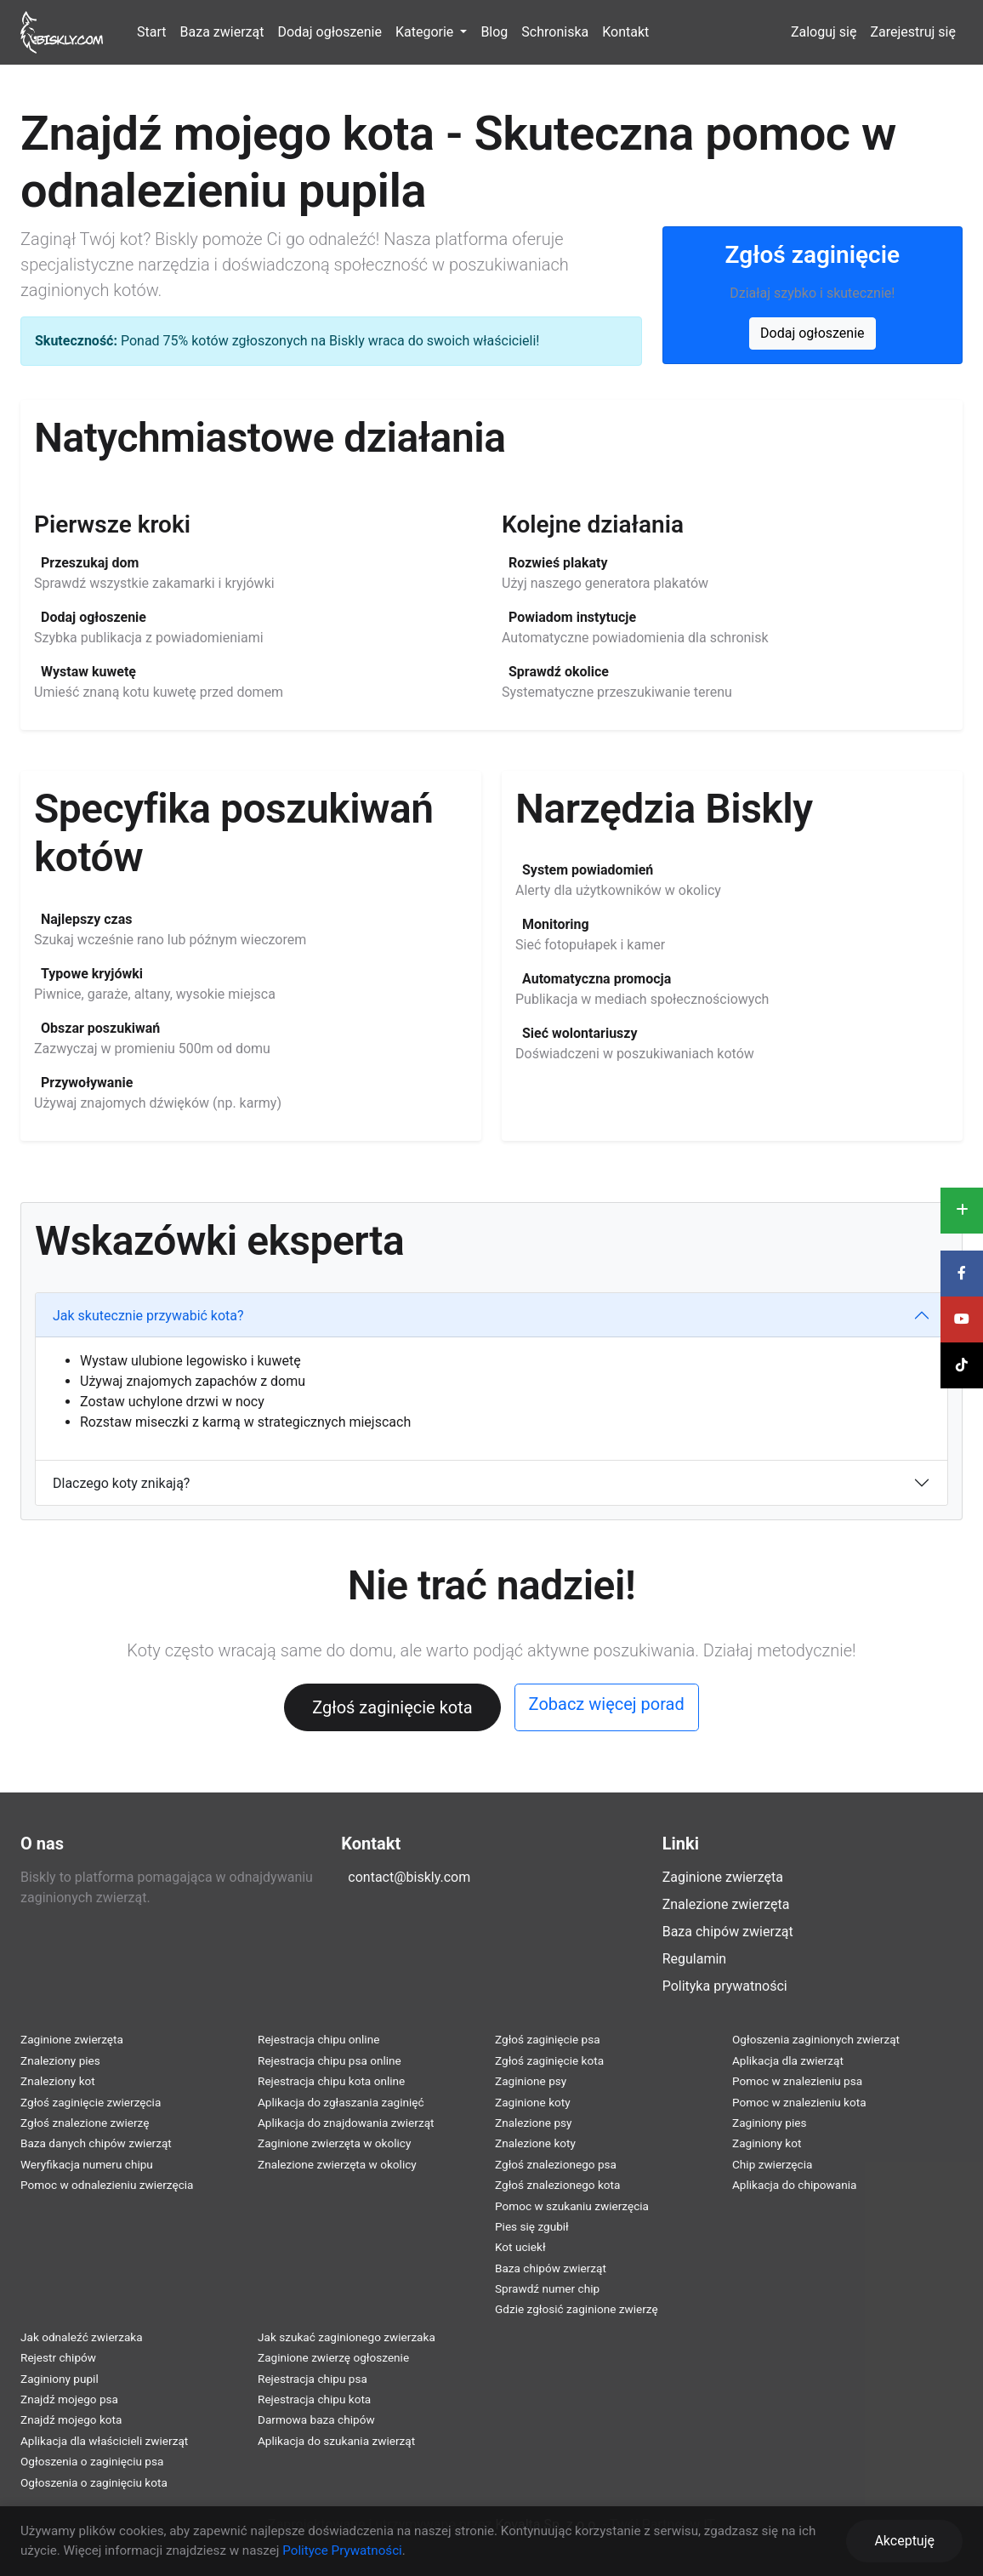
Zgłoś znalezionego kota (557, 2184)
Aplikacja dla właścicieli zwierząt (104, 2441)
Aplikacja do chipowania (794, 2184)
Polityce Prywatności (342, 2550)
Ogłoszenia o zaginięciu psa (91, 2461)
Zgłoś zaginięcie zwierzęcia (90, 2102)
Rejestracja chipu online (318, 2039)
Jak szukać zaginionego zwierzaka (346, 2337)
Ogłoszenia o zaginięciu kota (94, 2482)
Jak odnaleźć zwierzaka (81, 2337)
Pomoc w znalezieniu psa (797, 2081)
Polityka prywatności (724, 1986)
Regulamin (694, 1959)
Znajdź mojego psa (69, 2399)
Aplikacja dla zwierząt (788, 2060)
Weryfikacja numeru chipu (86, 2164)
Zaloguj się (824, 32)
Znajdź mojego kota (71, 2419)
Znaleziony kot (57, 2081)
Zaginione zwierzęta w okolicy (334, 2143)
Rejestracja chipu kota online (331, 2081)
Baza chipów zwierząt (727, 1931)
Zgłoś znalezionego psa (556, 2164)
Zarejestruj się (913, 32)
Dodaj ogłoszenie (329, 32)
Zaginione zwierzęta (722, 1877)
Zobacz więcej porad (607, 1704)
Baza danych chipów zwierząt (96, 2143)
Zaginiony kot (766, 2143)
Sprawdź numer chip (547, 2288)
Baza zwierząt (222, 32)
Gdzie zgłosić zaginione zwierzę (576, 2309)
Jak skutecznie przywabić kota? (148, 1316)
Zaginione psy (530, 2081)
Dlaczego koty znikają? (121, 1483)
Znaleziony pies (60, 2060)
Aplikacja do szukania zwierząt (336, 2441)
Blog (494, 32)
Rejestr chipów (58, 2357)
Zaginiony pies (769, 2122)
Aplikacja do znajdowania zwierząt (346, 2122)
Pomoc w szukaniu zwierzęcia (572, 2206)
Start (151, 32)
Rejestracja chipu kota (314, 2399)
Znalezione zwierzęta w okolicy (337, 2164)
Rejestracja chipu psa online (329, 2060)
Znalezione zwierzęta (726, 1904)
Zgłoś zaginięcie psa (547, 2039)
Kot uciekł (520, 2247)
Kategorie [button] (426, 32)
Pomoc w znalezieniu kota (799, 2102)
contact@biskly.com (409, 1877)
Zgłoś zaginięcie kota (392, 1707)
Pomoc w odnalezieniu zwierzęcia (107, 2184)
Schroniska (554, 32)
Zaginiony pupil (59, 2378)
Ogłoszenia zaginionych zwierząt (816, 2039)
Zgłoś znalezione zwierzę (84, 2122)
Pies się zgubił (532, 2226)
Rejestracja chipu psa (312, 2378)
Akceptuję (904, 2541)
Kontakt (625, 32)
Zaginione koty (533, 2102)
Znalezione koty (535, 2143)
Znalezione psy (533, 2122)
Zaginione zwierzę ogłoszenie (333, 2357)
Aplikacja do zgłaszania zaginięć (341, 2102)
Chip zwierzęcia (772, 2164)
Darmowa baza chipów (316, 2419)
